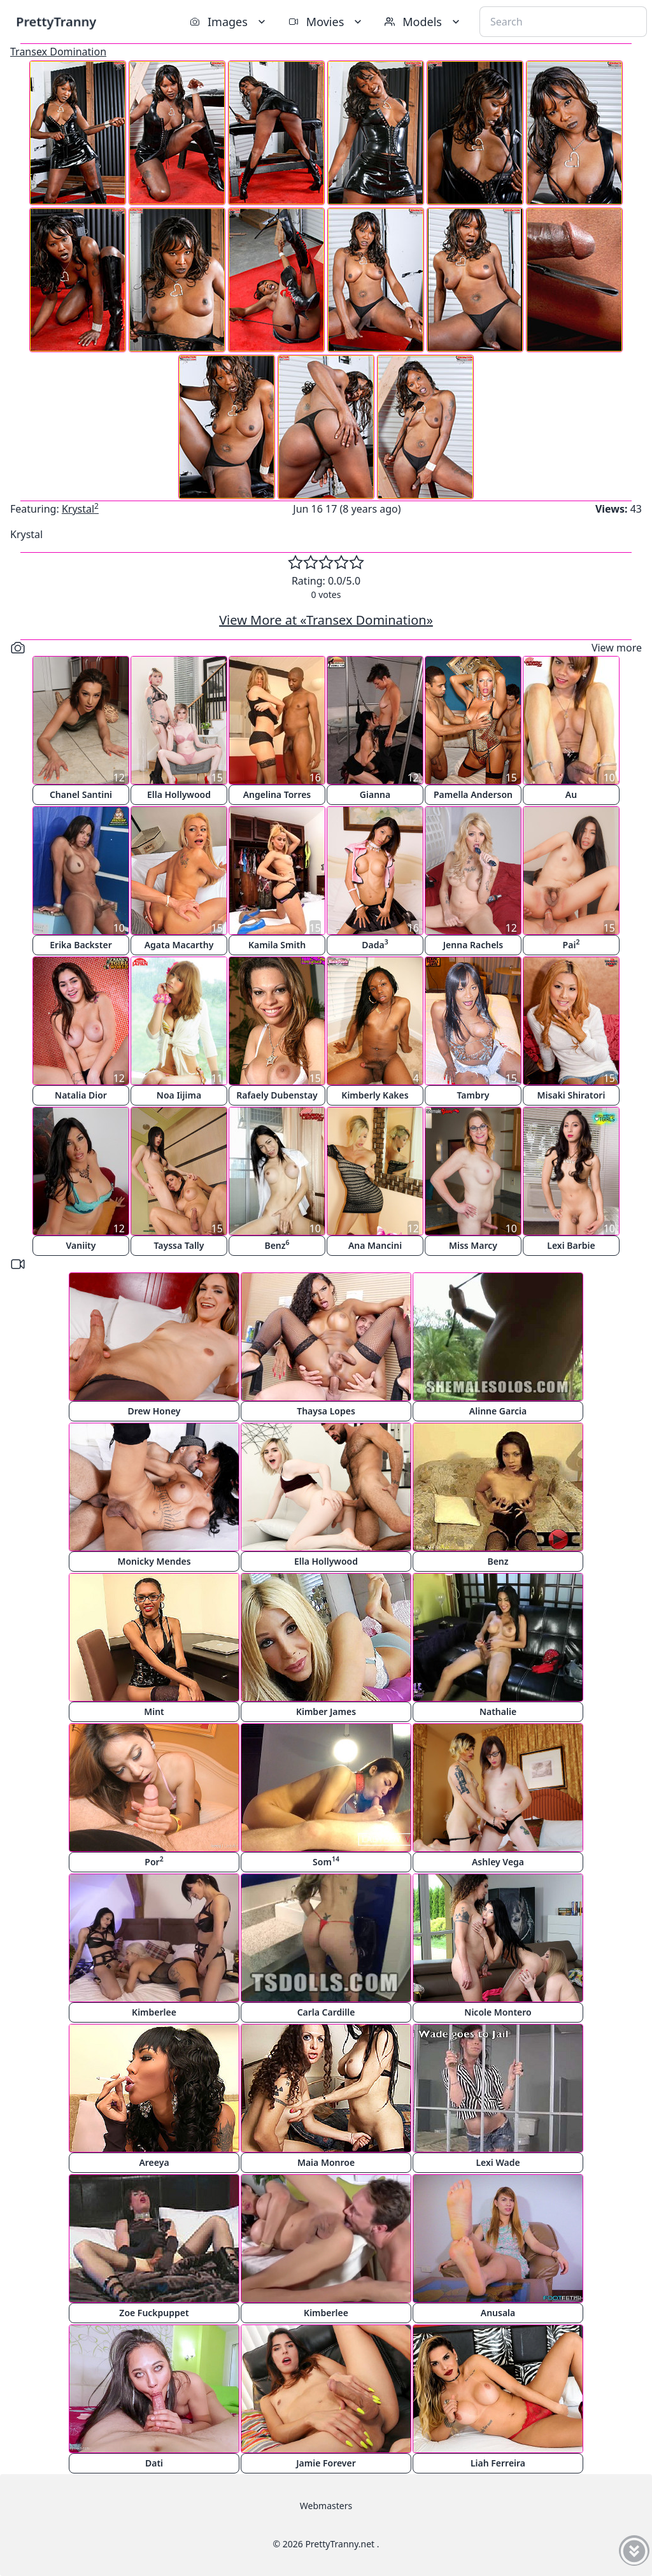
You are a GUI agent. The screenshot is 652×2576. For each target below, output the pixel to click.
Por (154, 1861)
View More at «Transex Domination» (326, 620)
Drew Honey (154, 1411)
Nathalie (497, 1711)
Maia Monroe (326, 2162)
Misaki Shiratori (571, 1095)
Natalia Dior (81, 1095)
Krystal (80, 509)
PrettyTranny (56, 21)
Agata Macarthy (179, 945)
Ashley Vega (498, 1862)
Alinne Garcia (498, 1411)
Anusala (498, 2313)
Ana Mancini (375, 1245)
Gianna (375, 794)
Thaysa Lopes (326, 1411)
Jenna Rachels (473, 945)
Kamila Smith (277, 945)
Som (326, 1861)
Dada (375, 944)
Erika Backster (80, 945)
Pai (571, 944)
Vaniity (81, 1245)
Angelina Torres (277, 794)
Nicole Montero (497, 2012)
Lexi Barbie (571, 1245)
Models (423, 21)
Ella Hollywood (179, 794)
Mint (154, 1711)
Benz (276, 1244)
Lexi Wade (498, 2162)
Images (229, 21)
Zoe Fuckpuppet (153, 2313)
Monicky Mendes (153, 1561)
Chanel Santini (81, 794)
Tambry (473, 1095)
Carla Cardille (326, 2012)
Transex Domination (58, 52)
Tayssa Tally (179, 1245)
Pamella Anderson (473, 794)
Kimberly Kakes (374, 1095)
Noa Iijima (179, 1095)
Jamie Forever (326, 2463)
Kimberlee (154, 2012)
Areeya (154, 2162)
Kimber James (326, 1711)
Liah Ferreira (498, 2463)
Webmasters (326, 2506)
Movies (326, 21)
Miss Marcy (473, 1245)
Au (571, 794)
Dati (154, 2463)
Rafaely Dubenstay (277, 1095)
